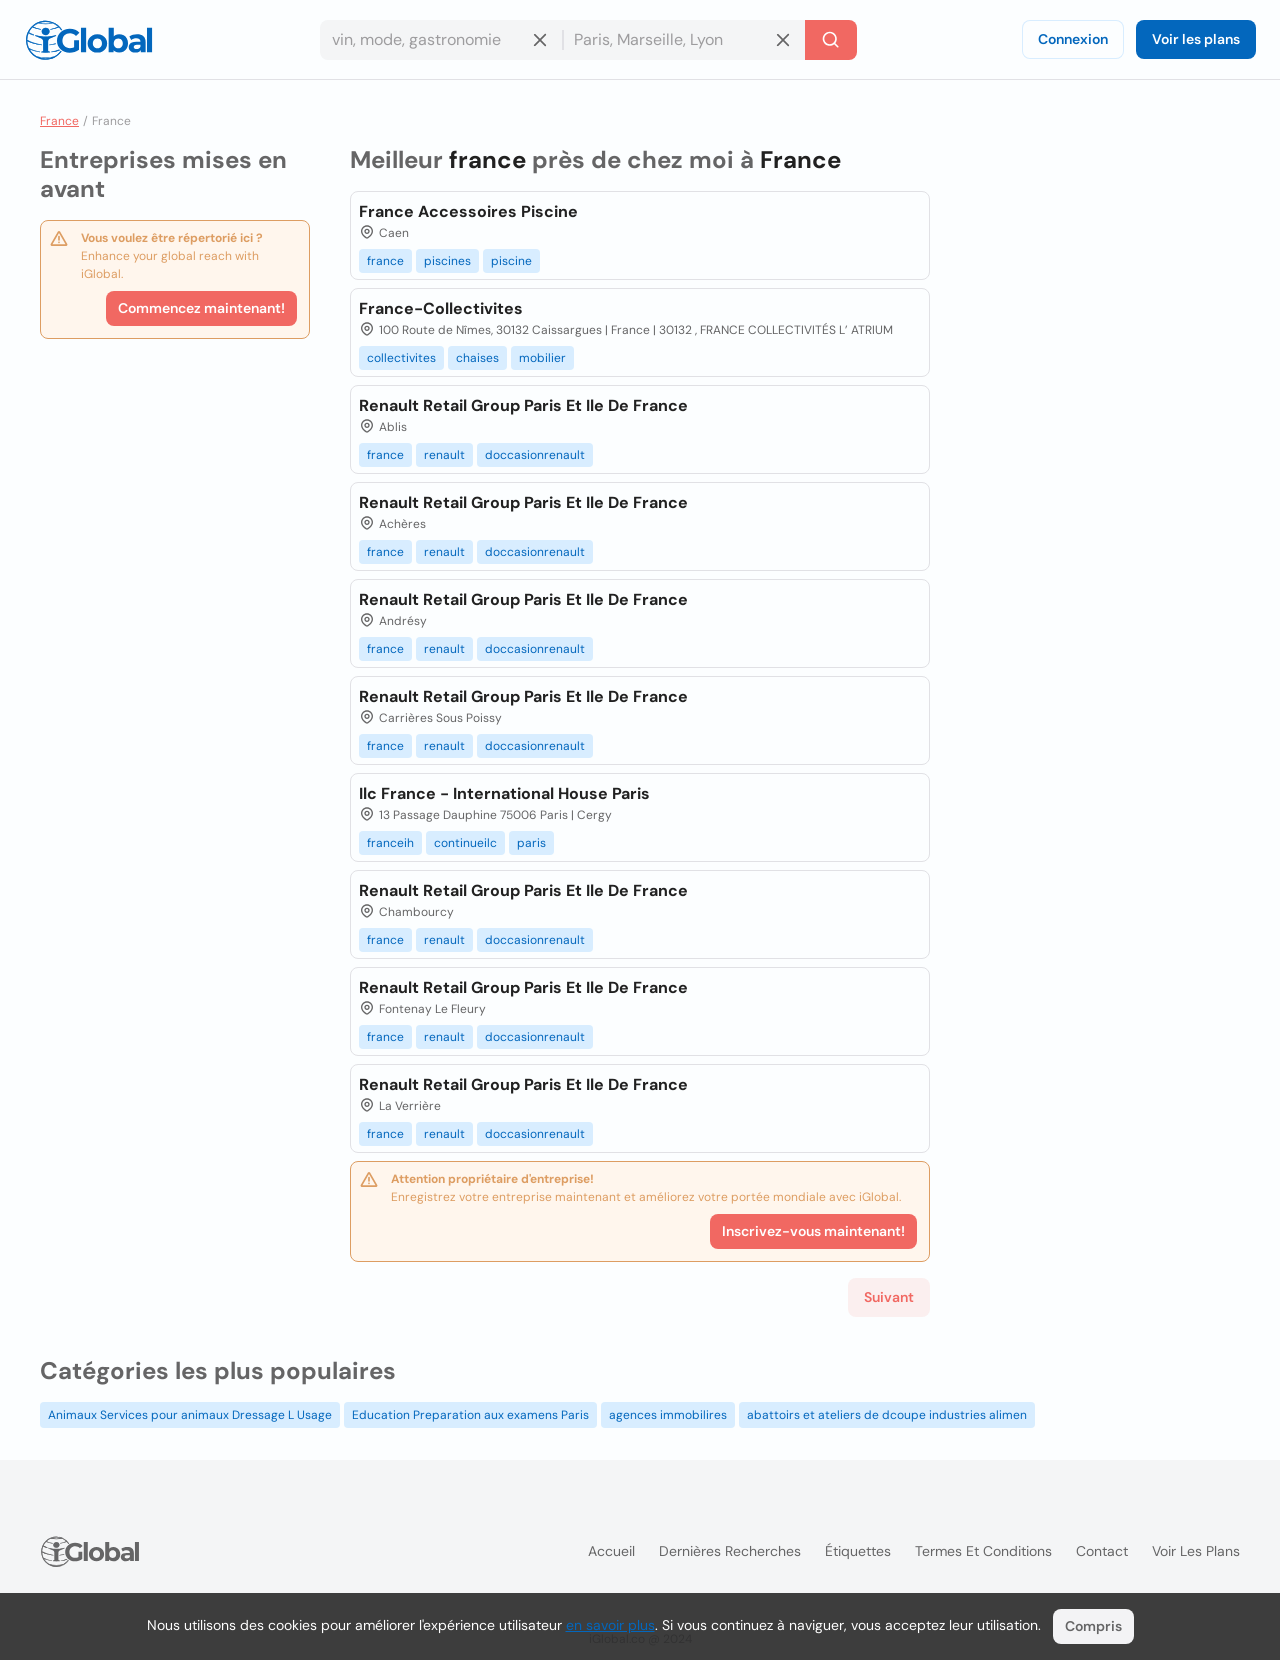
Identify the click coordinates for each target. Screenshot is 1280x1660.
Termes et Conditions (983, 1551)
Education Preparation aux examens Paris (470, 1415)
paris (531, 843)
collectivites (401, 358)
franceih (390, 843)
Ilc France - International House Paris (504, 793)
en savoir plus (610, 1625)
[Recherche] (831, 40)
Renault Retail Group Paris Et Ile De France (523, 405)
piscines (447, 261)
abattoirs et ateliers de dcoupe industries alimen (887, 1415)
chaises (477, 358)
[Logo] (89, 40)
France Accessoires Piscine (468, 211)
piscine (511, 261)
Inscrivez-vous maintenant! (813, 1231)
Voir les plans (1196, 39)
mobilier (542, 358)
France (59, 121)
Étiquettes (858, 1551)
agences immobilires (668, 1415)
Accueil (611, 1551)
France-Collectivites (441, 308)
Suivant (889, 1297)
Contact (1102, 1551)
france (385, 261)
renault (444, 455)
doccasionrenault (535, 455)
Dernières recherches (730, 1551)
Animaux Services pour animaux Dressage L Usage (190, 1415)
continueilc (465, 843)
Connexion (1073, 39)
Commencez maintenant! (201, 308)
